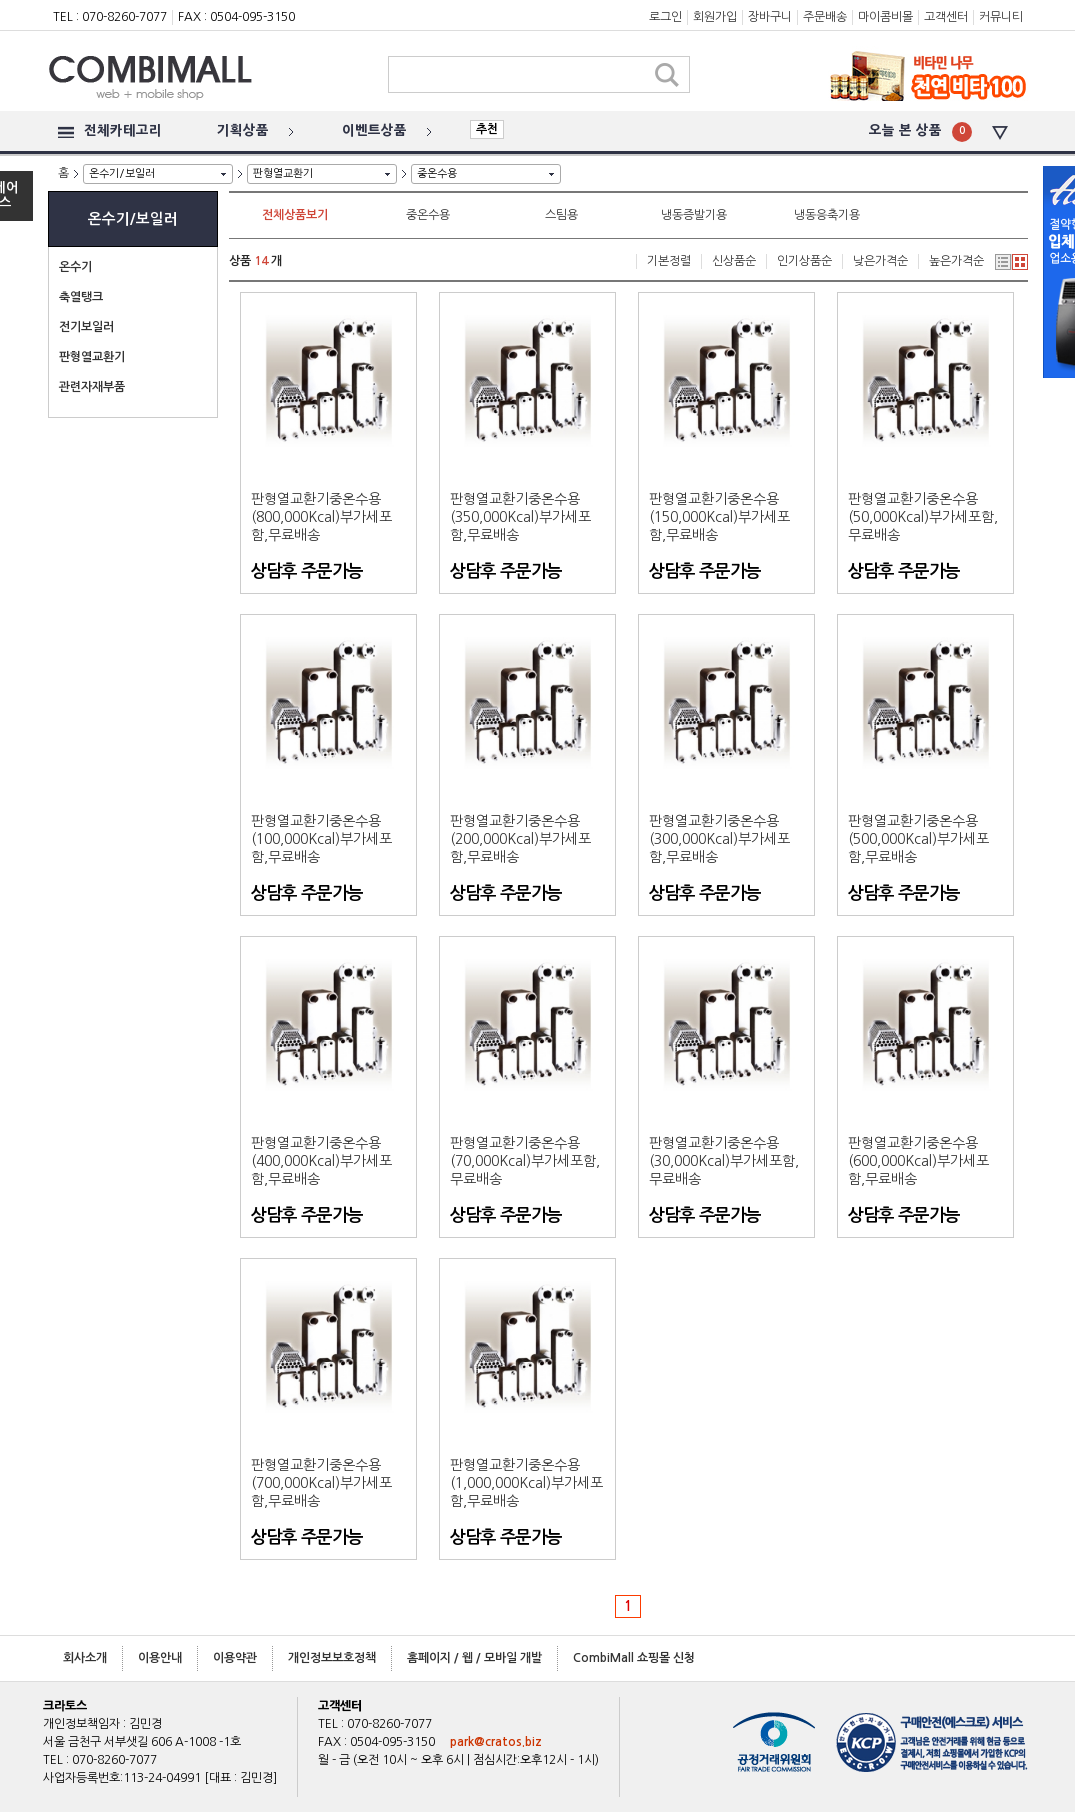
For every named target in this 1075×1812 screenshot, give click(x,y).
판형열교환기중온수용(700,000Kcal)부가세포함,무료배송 (321, 1483)
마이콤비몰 (885, 17)
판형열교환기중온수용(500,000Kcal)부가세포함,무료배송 (918, 839)
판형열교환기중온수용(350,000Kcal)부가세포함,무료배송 (520, 517)
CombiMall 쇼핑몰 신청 (634, 1658)
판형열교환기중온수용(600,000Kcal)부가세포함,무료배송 (918, 1161)
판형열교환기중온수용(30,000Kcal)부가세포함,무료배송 (724, 1161)
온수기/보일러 (122, 173)
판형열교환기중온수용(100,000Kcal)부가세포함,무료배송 (321, 839)
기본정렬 (669, 261)
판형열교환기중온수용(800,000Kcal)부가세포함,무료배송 (321, 517)
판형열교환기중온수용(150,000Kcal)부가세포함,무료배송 (719, 517)
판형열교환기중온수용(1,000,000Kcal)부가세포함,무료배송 (526, 1483)
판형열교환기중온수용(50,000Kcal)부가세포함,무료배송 (923, 517)
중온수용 (437, 173)
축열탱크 (81, 297)
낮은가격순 (880, 261)
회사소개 (85, 1658)
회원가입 (715, 17)
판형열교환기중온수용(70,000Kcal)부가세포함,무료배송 (525, 1161)
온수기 (75, 267)
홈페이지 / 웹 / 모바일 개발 (474, 1658)
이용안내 (160, 1658)
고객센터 (946, 17)
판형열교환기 (283, 173)
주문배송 (825, 17)
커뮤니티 (1001, 17)
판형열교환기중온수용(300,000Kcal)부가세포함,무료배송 (719, 839)
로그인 (665, 17)
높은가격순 (956, 261)
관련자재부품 (92, 387)
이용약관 (235, 1658)
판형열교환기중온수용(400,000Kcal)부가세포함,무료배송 (321, 1161)
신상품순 (734, 261)
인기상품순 (804, 261)
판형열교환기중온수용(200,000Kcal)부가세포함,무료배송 (520, 839)
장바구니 (770, 17)
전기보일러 (86, 327)
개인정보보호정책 (332, 1658)
